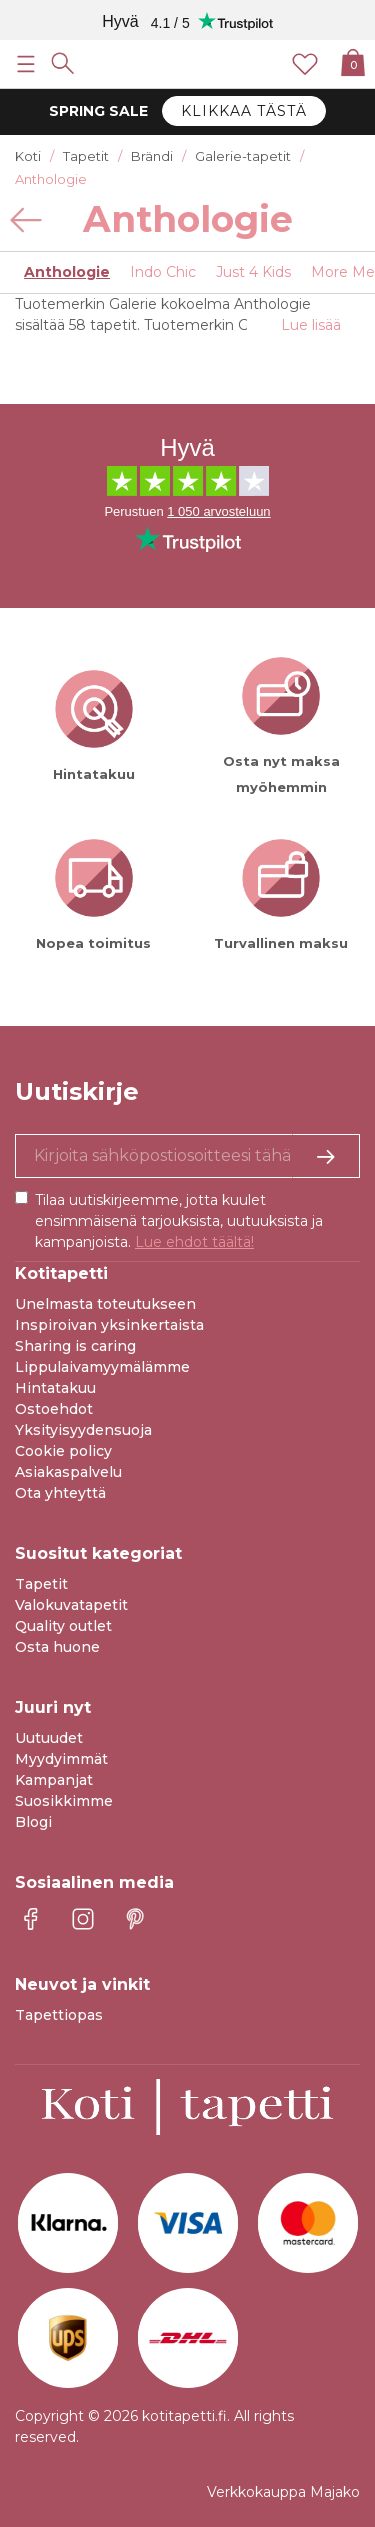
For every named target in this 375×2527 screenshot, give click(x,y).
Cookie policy (63, 1451)
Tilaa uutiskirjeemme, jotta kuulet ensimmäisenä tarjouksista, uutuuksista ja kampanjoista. (179, 1221)
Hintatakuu (55, 1388)
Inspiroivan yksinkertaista (109, 1325)
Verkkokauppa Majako (283, 2492)
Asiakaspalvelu (68, 1472)
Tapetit (41, 1584)
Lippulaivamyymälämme (102, 1367)
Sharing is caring (75, 1346)
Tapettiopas (59, 2015)
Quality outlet (63, 1626)
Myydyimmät (61, 1759)
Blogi (33, 1822)
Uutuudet (49, 1738)
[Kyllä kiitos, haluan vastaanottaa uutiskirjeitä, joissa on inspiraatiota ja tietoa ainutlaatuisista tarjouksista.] (187, 1156)
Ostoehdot (54, 1409)
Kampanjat (54, 1780)
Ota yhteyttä (60, 1493)
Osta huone (57, 1647)
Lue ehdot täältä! (194, 1242)
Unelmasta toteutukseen (105, 1304)
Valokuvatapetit (71, 1605)
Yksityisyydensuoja (83, 1430)
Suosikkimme (64, 1801)
